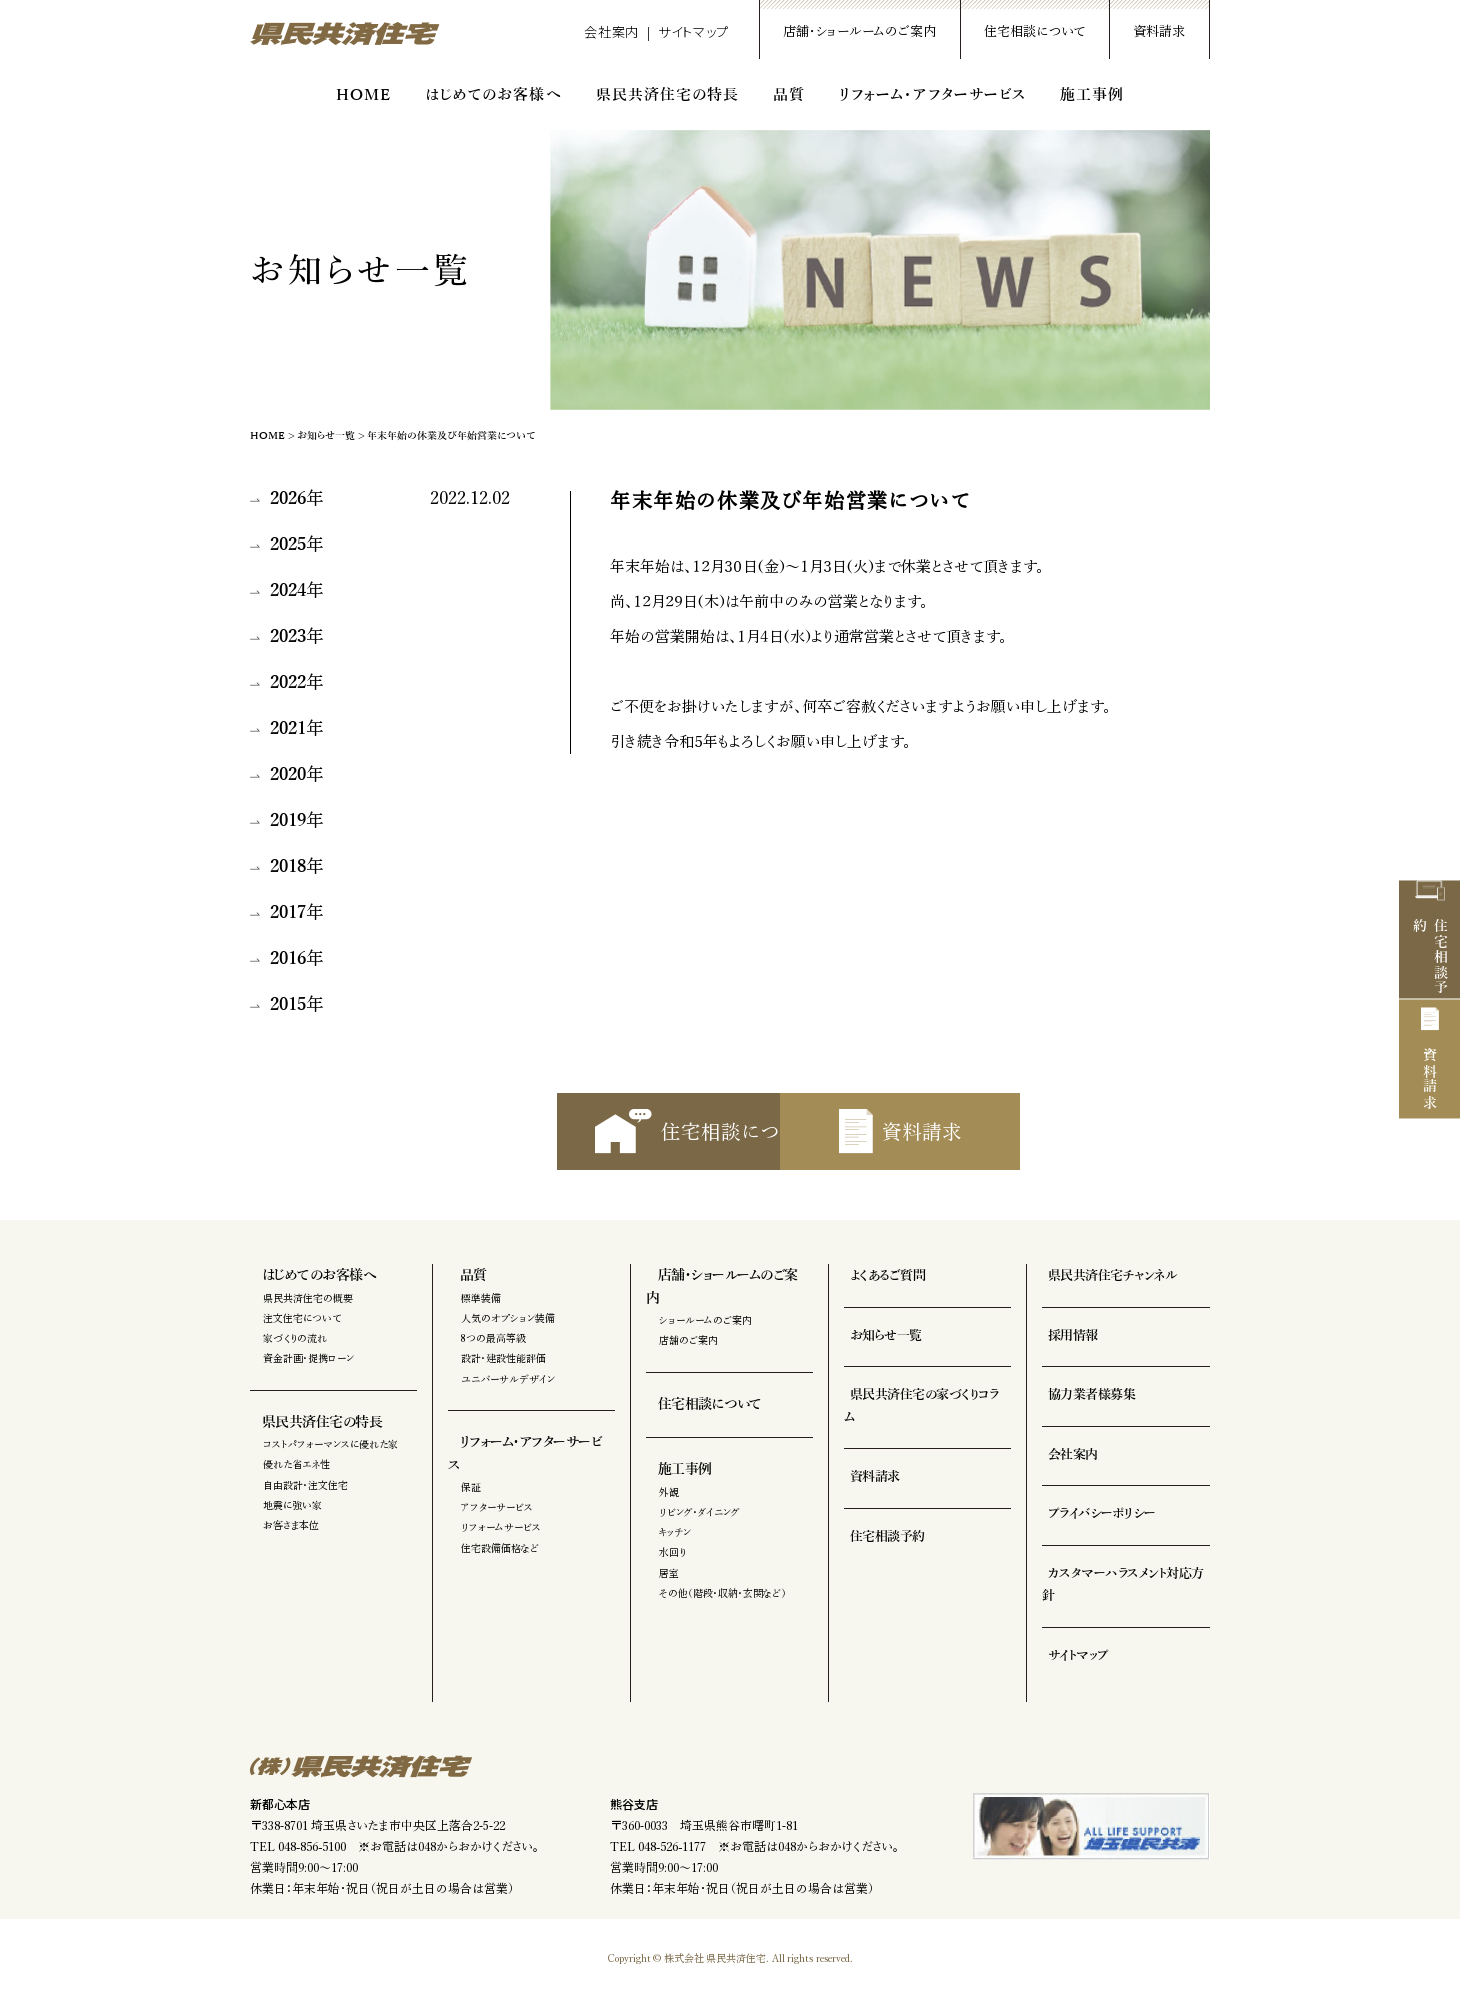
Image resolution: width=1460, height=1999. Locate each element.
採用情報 (1065, 1359)
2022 (288, 683)
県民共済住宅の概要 (308, 1321)
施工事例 (1092, 95)
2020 (288, 775)
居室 (669, 1573)
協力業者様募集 (1082, 1418)
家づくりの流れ (295, 1361)
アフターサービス (497, 1508)
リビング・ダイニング (699, 1513)
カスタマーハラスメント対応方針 (1119, 1597)
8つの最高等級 (493, 1361)
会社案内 (611, 31)
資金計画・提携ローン (308, 1382)
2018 (288, 867)
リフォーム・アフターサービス (932, 95)
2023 (288, 637)
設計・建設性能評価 (503, 1382)
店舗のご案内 (688, 1341)
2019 (288, 821)
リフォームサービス (501, 1528)
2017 (288, 913)
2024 (288, 591)
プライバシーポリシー (1091, 1537)
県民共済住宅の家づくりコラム (916, 1418)
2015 (288, 1005)
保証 (471, 1488)
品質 (789, 95)
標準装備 (481, 1321)
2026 (288, 499)
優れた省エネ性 (296, 1488)
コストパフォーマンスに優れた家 (330, 1467)
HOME (363, 95)
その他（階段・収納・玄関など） (722, 1594)
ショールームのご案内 (705, 1321)
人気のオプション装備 (508, 1341)
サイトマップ (693, 31)
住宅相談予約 (1430, 899)
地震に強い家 (292, 1528)
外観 (669, 1492)
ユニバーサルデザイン (508, 1402)
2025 (288, 545)
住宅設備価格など (500, 1548)
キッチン (675, 1533)
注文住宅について (302, 1341)
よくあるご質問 (878, 1299)
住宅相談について (1034, 31)
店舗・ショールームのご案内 (859, 31)
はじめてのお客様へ (493, 95)
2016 (288, 959)
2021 (288, 729)
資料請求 (1159, 31)
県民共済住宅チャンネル (1101, 1299)
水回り (672, 1553)
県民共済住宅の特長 (667, 95)
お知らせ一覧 (326, 435)
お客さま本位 (291, 1548)
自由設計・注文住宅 (305, 1508)
